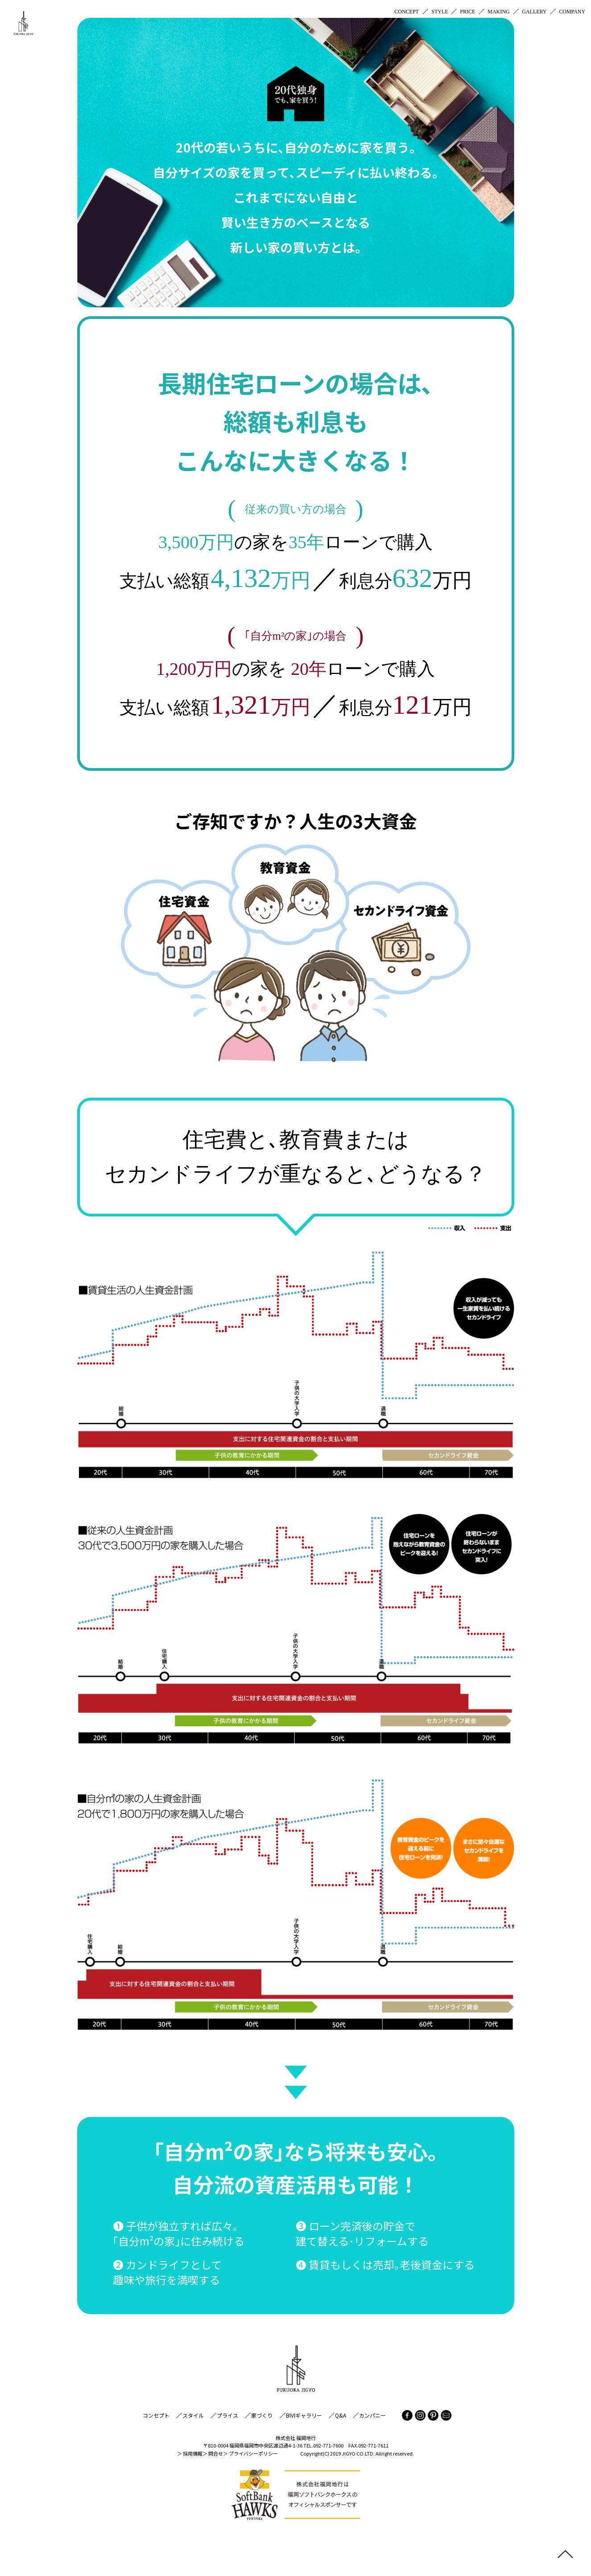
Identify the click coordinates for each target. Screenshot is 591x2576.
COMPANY (572, 11)
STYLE (439, 11)
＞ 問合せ (213, 2453)
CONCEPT (407, 11)
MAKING (498, 11)
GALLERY (534, 11)
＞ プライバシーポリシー (250, 2453)
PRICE (467, 11)
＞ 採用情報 (190, 2453)
